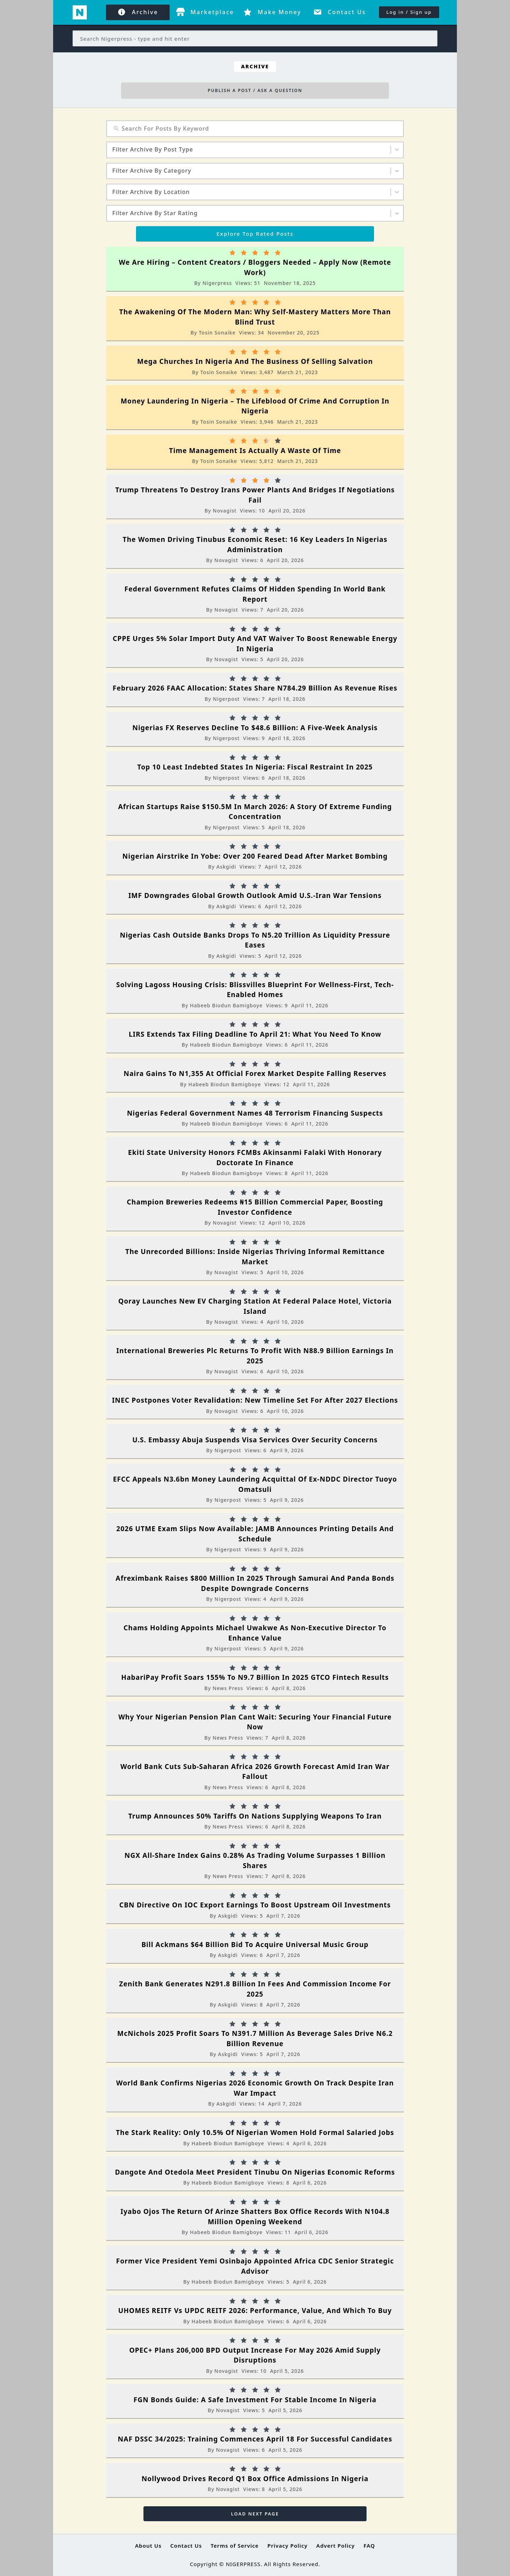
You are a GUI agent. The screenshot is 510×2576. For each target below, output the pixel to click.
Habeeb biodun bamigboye (226, 1005)
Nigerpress (217, 283)
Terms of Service (235, 2545)
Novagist (225, 510)
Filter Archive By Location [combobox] (151, 192)
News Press (227, 1688)
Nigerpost (226, 698)
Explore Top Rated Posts (255, 233)
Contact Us (186, 2545)
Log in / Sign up (409, 12)
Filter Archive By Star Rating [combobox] (155, 213)
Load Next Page (255, 2514)
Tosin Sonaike (217, 332)
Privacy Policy (287, 2545)
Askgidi (226, 866)
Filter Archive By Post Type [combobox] (152, 149)
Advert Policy (335, 2545)
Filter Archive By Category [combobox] (151, 170)
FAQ (369, 2545)
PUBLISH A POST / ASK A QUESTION (255, 90)
